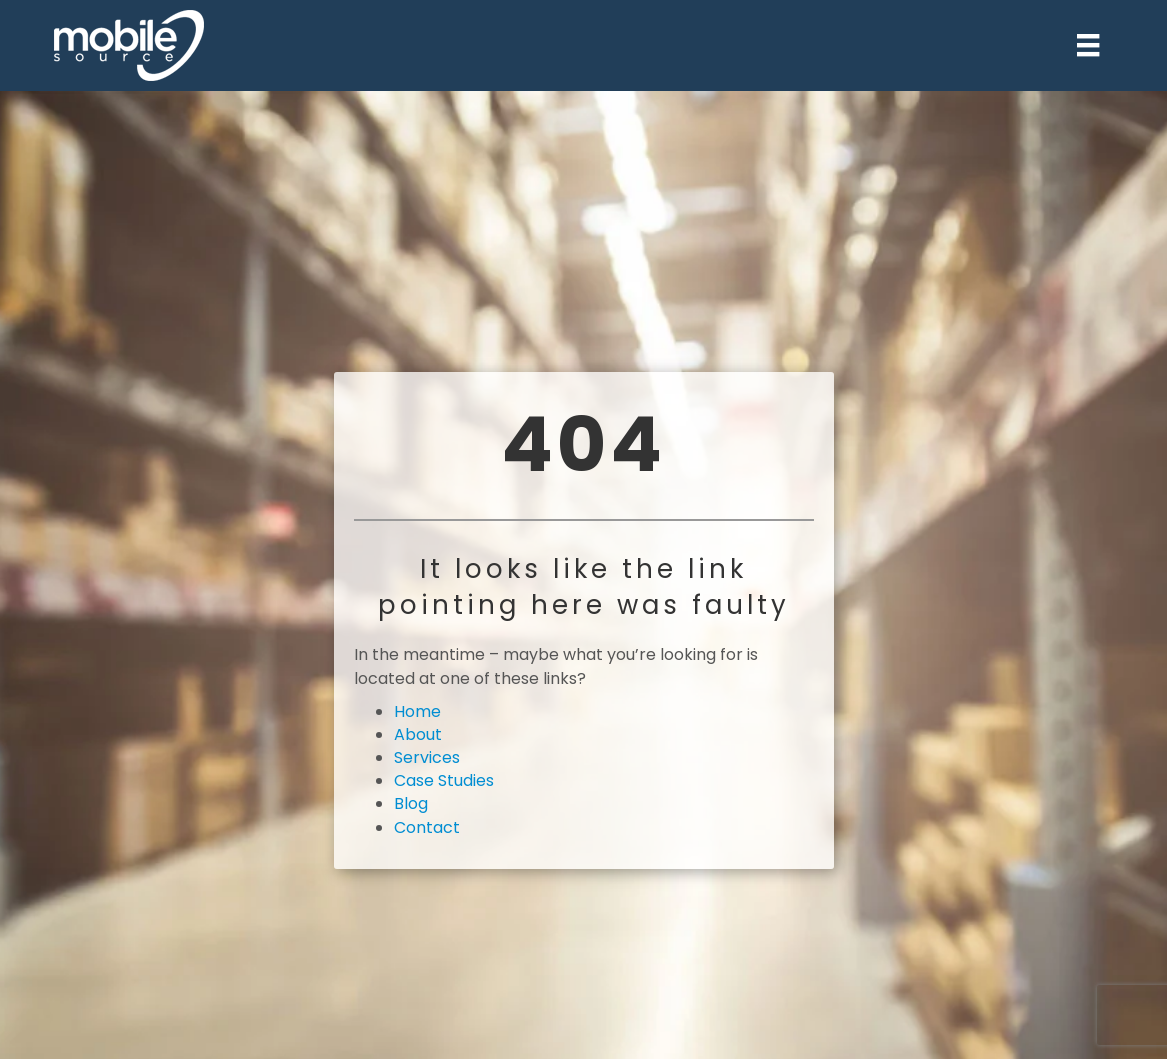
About (418, 734)
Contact (427, 827)
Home (417, 711)
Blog (411, 803)
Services (427, 757)
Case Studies (444, 780)
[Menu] (1088, 45)
